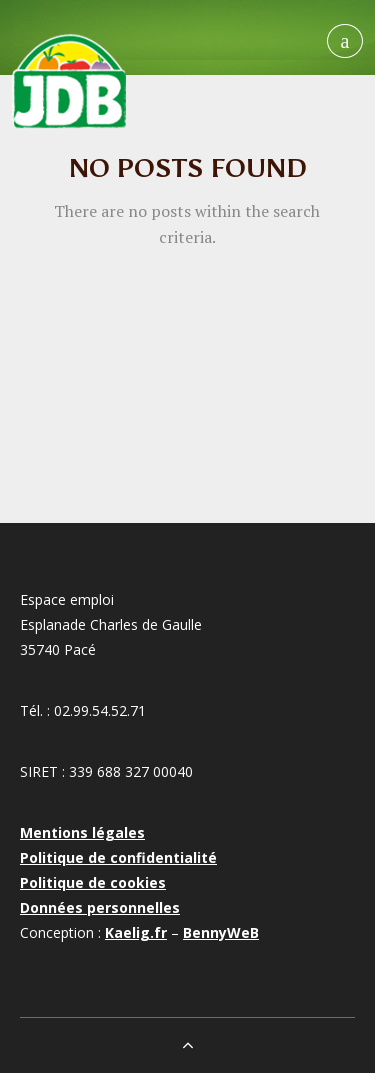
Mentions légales (82, 832)
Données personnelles (100, 907)
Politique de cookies (93, 882)
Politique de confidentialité (118, 857)
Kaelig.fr (136, 932)
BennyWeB (221, 932)
